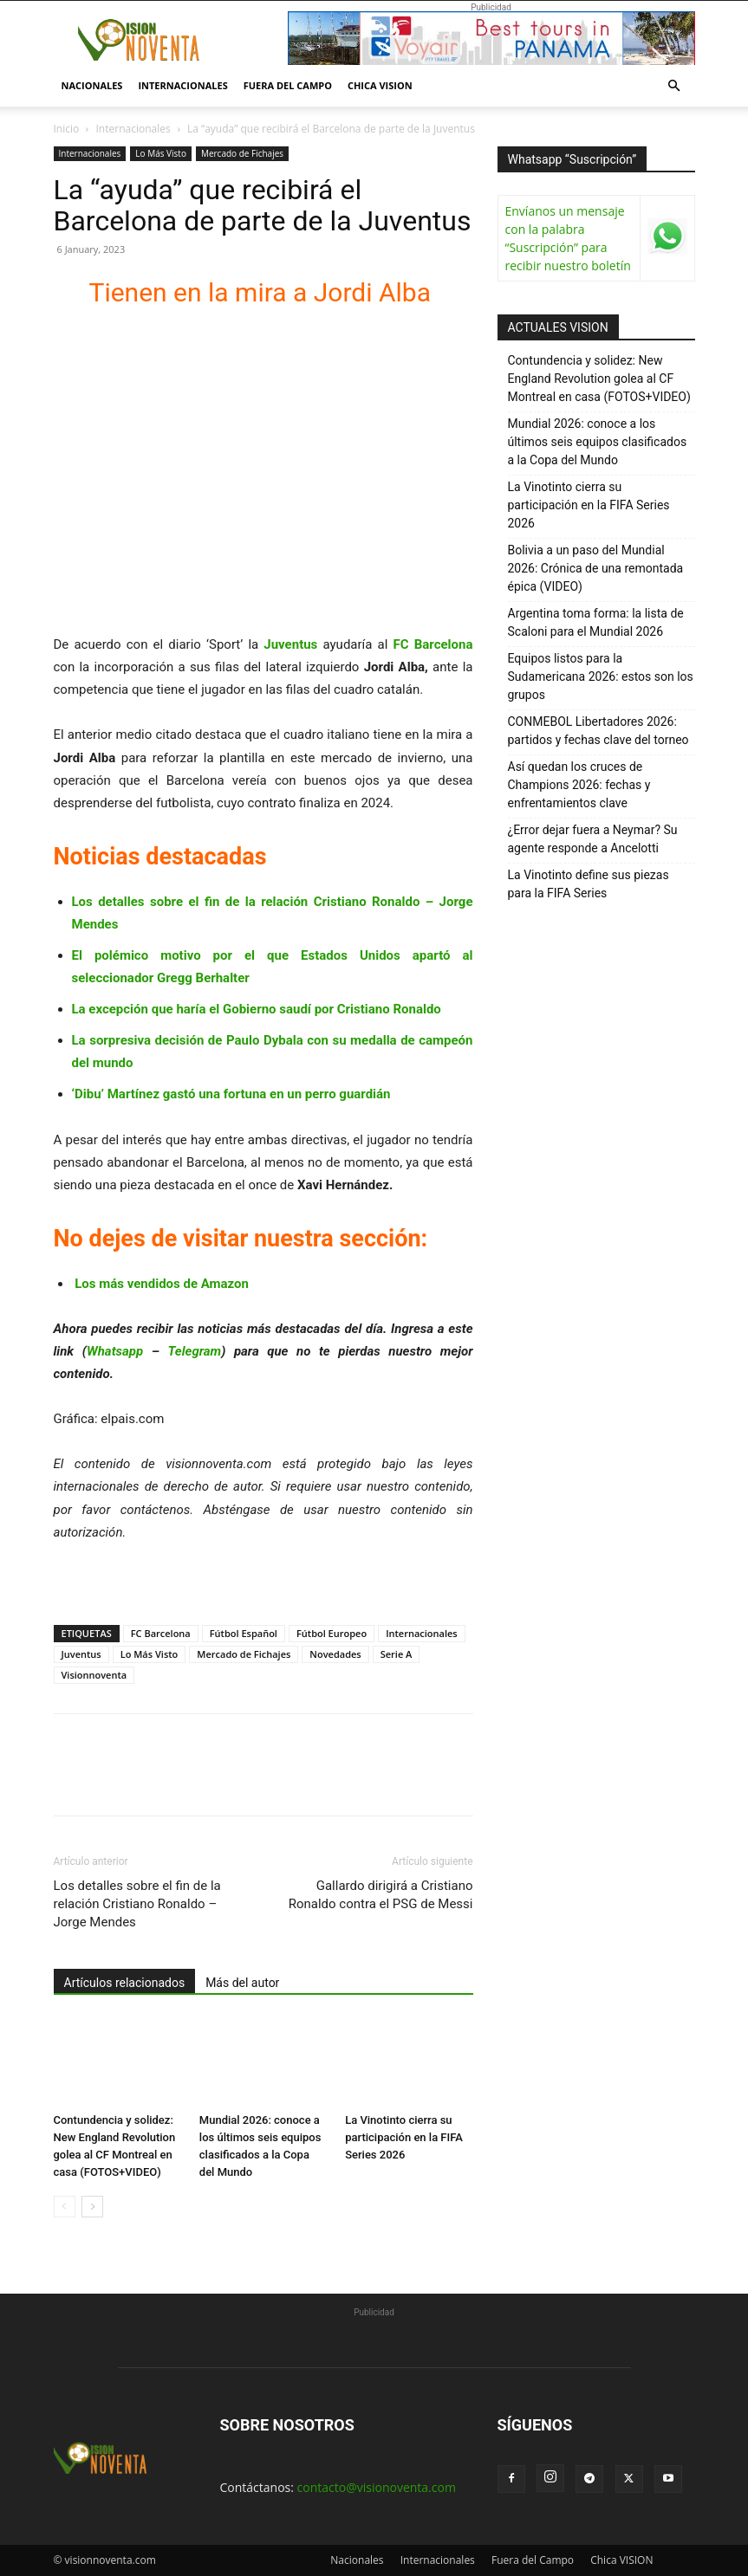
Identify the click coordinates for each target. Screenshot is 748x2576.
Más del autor (242, 1983)
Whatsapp (115, 1351)
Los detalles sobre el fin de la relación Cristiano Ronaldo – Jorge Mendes (137, 1904)
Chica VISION (380, 85)
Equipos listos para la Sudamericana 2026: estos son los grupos (600, 676)
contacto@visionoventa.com (376, 2487)
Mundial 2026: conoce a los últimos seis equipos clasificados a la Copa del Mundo (597, 442)
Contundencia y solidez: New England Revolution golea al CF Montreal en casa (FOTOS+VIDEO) (599, 378)
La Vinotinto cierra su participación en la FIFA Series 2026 (404, 2137)
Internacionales (182, 85)
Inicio (67, 128)
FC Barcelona (161, 1633)
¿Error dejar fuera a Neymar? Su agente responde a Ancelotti (593, 839)
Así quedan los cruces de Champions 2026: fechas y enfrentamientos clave (579, 785)
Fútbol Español (243, 1633)
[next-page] (92, 2206)
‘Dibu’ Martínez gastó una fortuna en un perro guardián (231, 1094)
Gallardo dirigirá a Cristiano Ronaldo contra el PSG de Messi (381, 1895)
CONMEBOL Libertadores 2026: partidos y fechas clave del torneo (598, 731)
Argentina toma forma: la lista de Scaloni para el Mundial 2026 (596, 622)
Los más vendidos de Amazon (162, 1283)
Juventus (81, 1653)
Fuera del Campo (288, 85)
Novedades (335, 1653)
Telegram (195, 1351)
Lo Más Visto (160, 153)
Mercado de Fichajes (242, 153)
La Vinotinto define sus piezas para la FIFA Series (588, 884)
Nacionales (92, 85)
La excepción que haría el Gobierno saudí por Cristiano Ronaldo (256, 1009)
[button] (674, 86)
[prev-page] (64, 2206)
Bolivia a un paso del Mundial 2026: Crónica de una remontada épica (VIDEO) (596, 568)
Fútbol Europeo (331, 1633)
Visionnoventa (94, 1674)
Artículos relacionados (124, 1983)
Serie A (397, 1653)
